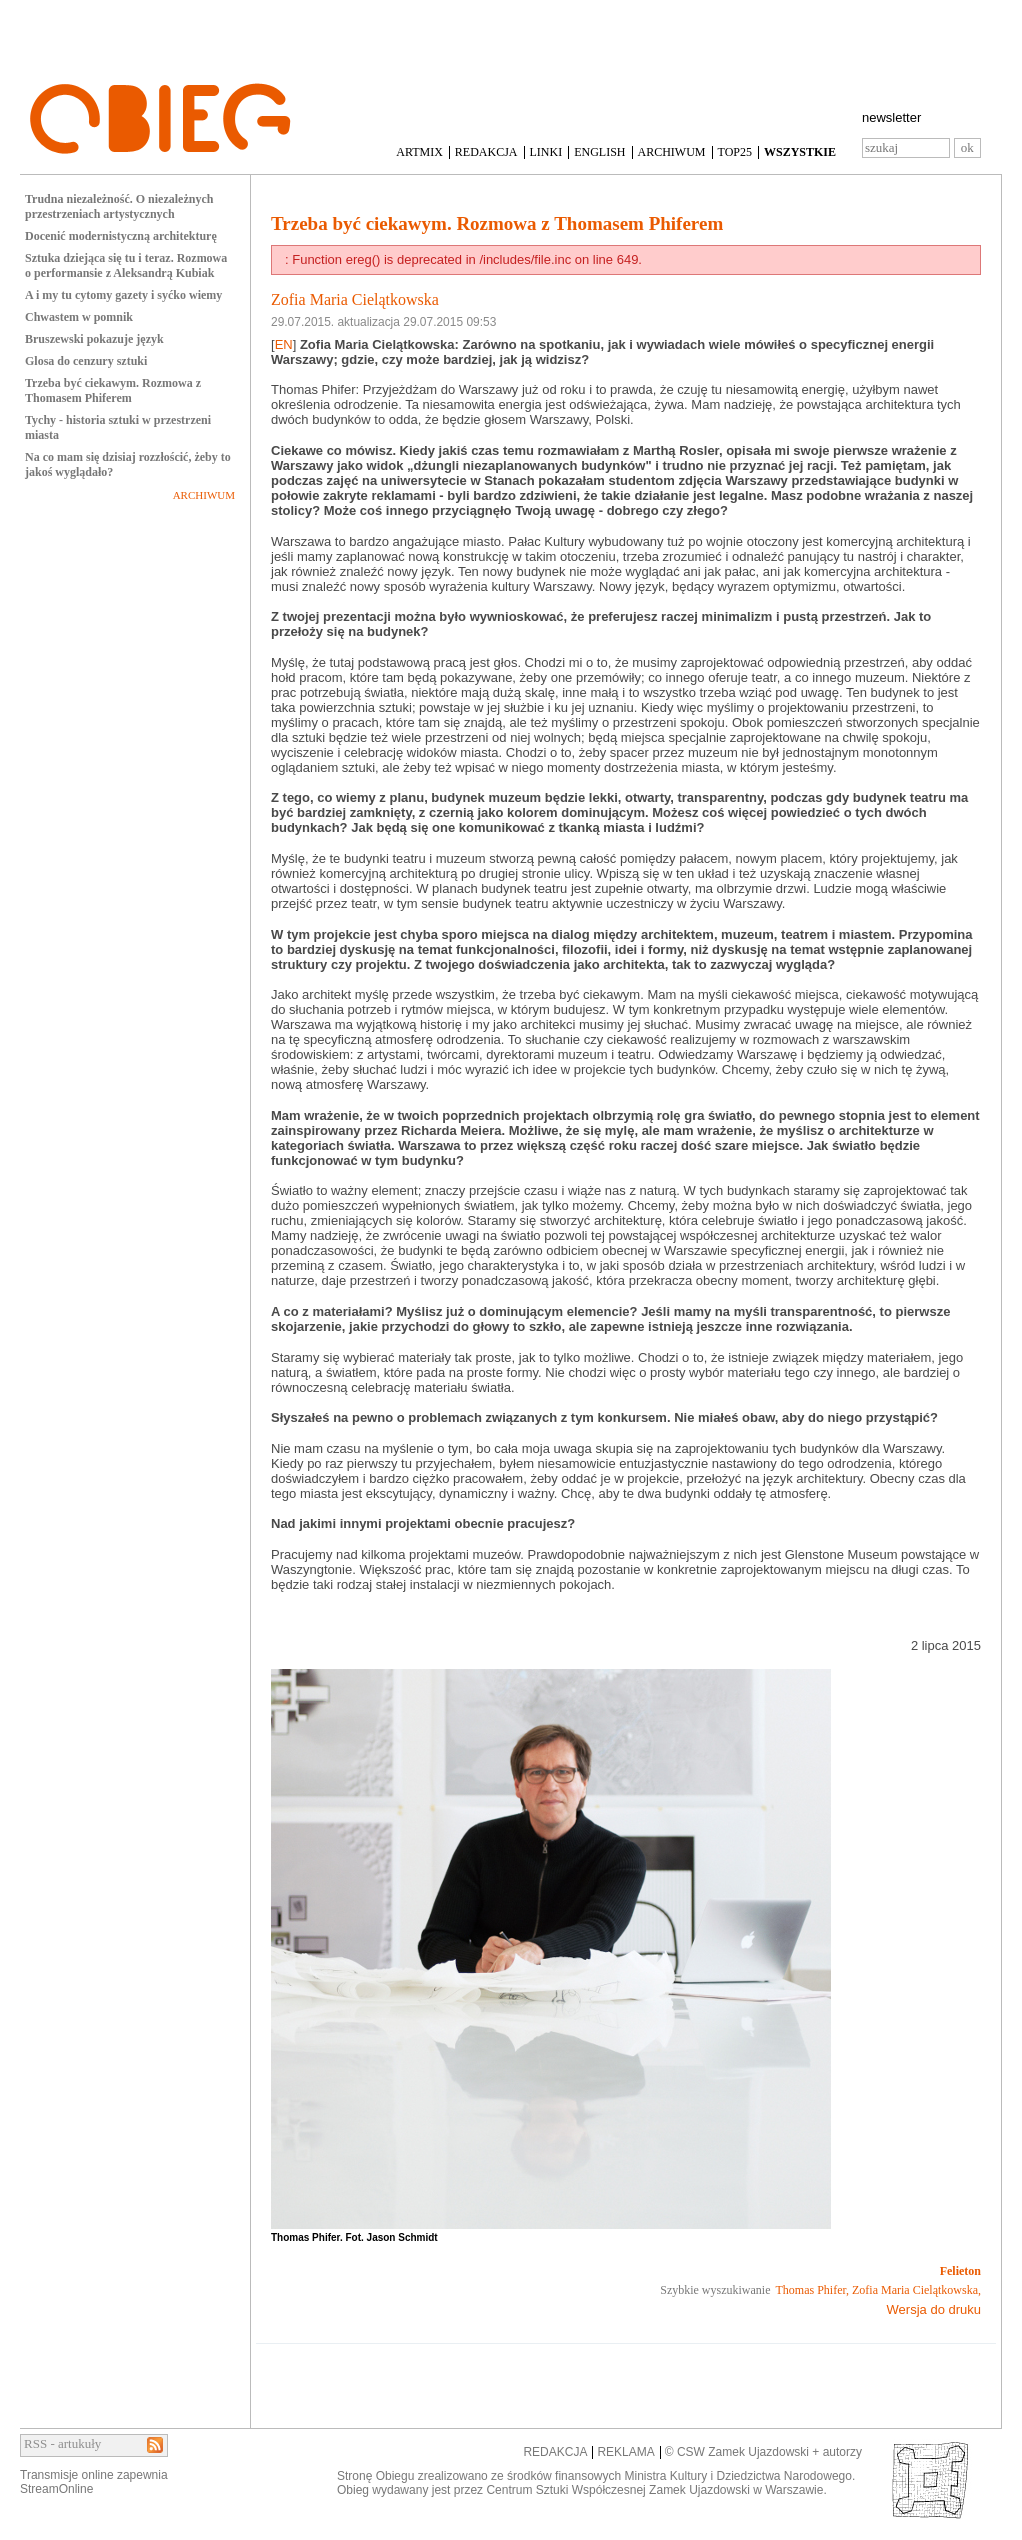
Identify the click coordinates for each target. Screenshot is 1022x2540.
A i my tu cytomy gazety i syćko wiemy (123, 295)
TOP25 (735, 152)
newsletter (891, 117)
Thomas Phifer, (813, 2290)
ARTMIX (419, 152)
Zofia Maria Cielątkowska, (916, 2290)
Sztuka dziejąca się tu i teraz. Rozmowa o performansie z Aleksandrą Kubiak (126, 265)
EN (284, 344)
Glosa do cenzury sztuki (86, 361)
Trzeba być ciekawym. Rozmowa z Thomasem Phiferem (113, 390)
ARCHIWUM (672, 152)
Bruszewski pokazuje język (94, 339)
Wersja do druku (934, 2309)
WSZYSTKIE (800, 152)
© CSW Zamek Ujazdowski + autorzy (763, 2452)
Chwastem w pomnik (79, 317)
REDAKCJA (486, 152)
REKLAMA (625, 2452)
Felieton (960, 2271)
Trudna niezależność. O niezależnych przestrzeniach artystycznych (119, 206)
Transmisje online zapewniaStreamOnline (94, 2482)
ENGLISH (599, 152)
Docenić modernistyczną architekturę (121, 236)
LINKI (546, 152)
